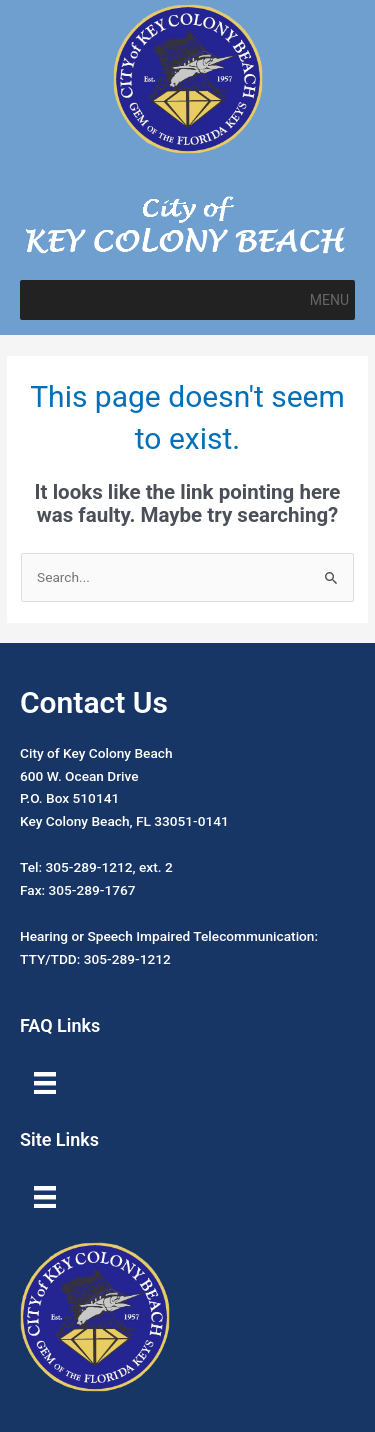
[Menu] (45, 1083)
